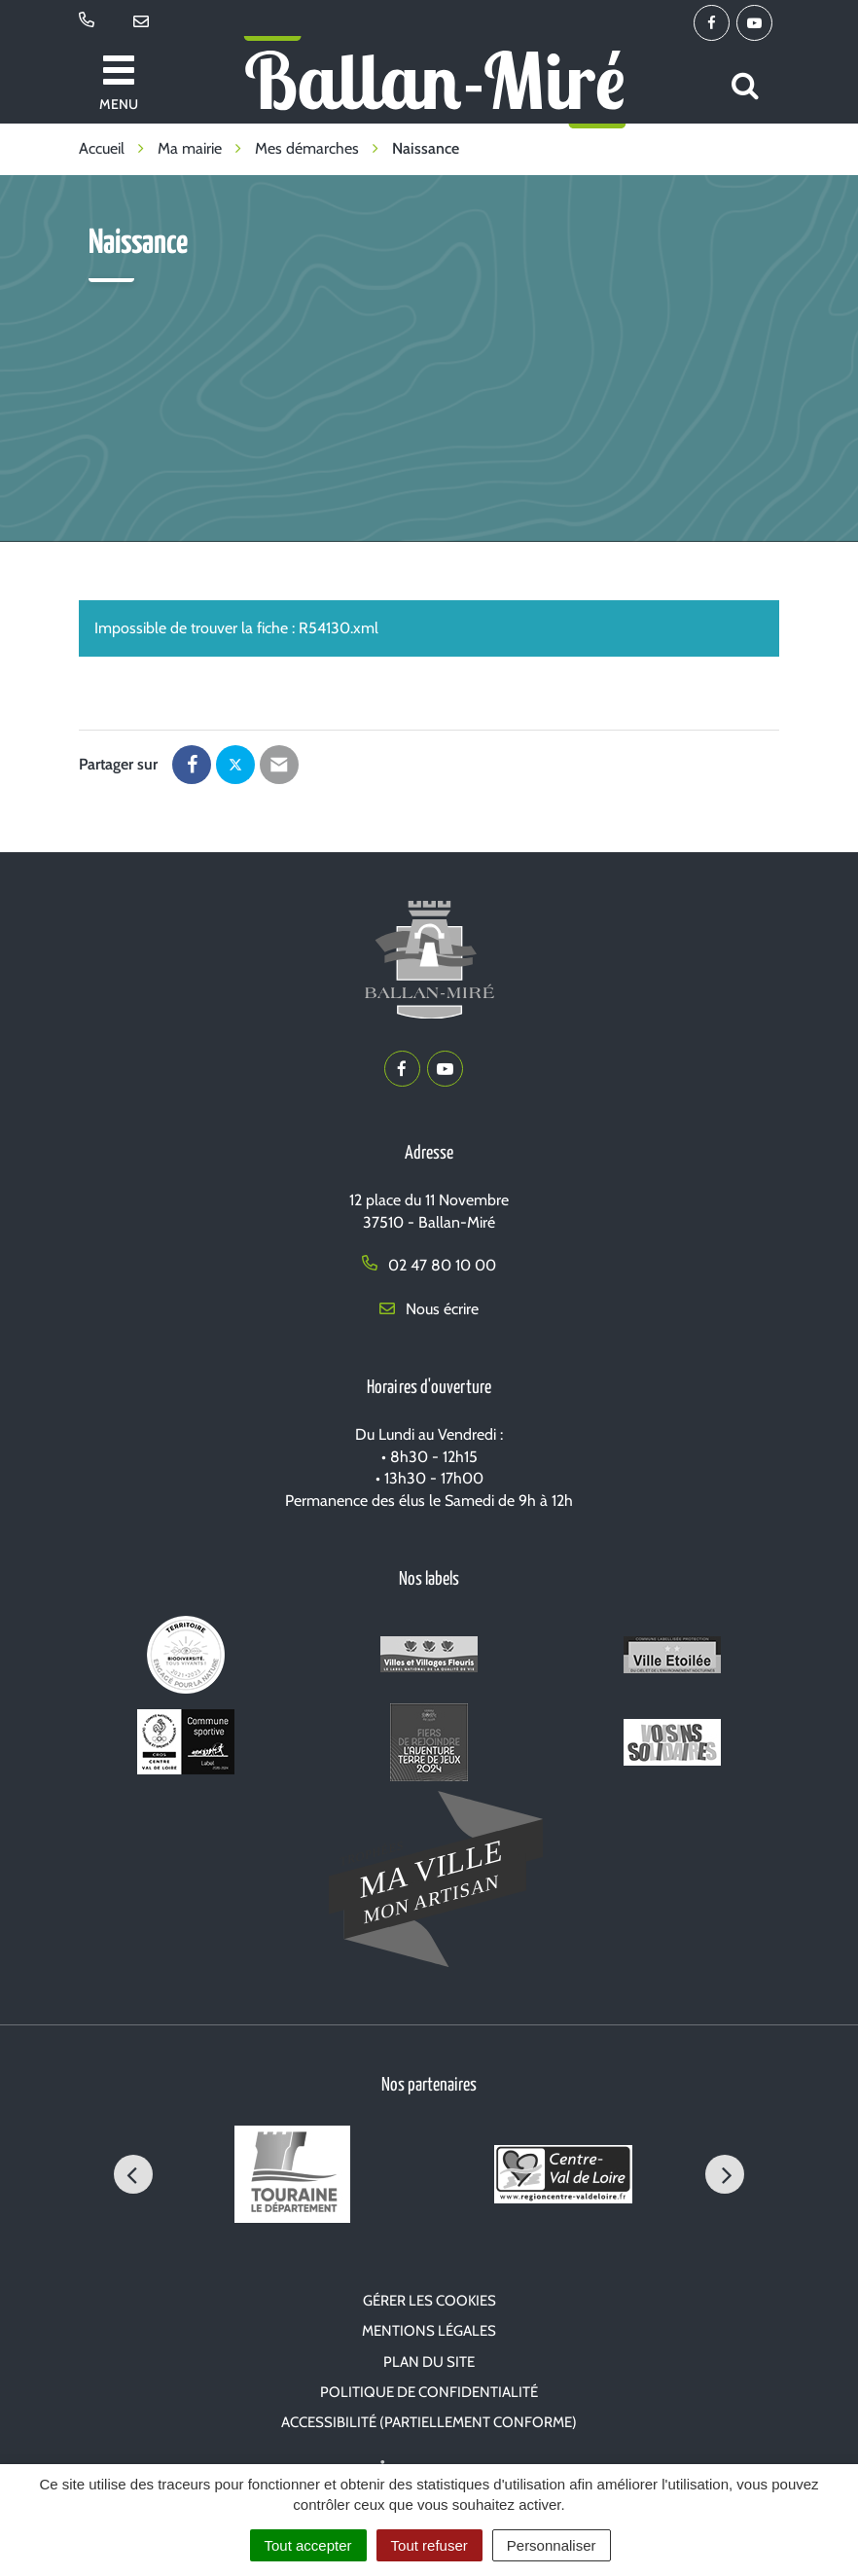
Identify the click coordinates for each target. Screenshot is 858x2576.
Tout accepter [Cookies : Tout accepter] (308, 2545)
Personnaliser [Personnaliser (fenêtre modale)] (551, 2545)
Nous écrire (429, 1309)
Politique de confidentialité (429, 2392)
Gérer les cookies (429, 2300)
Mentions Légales (429, 2331)
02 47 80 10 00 (429, 1265)
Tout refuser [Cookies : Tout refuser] (429, 2545)
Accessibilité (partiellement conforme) (429, 2422)
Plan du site (429, 2362)
